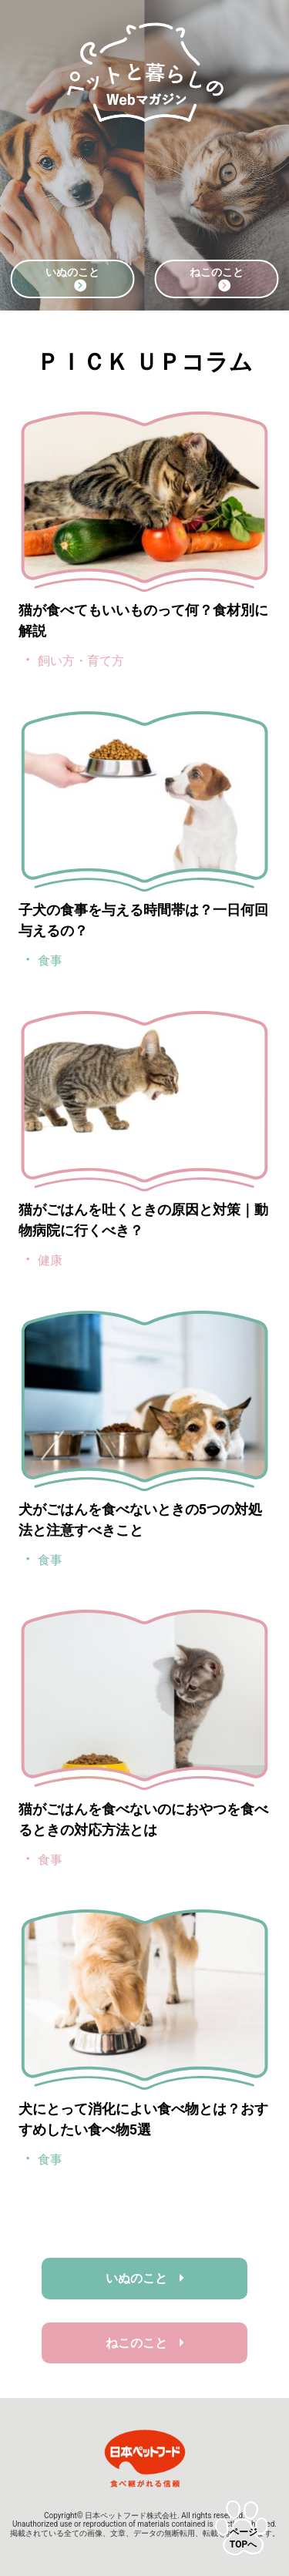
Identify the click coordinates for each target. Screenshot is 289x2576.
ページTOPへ (243, 2538)
